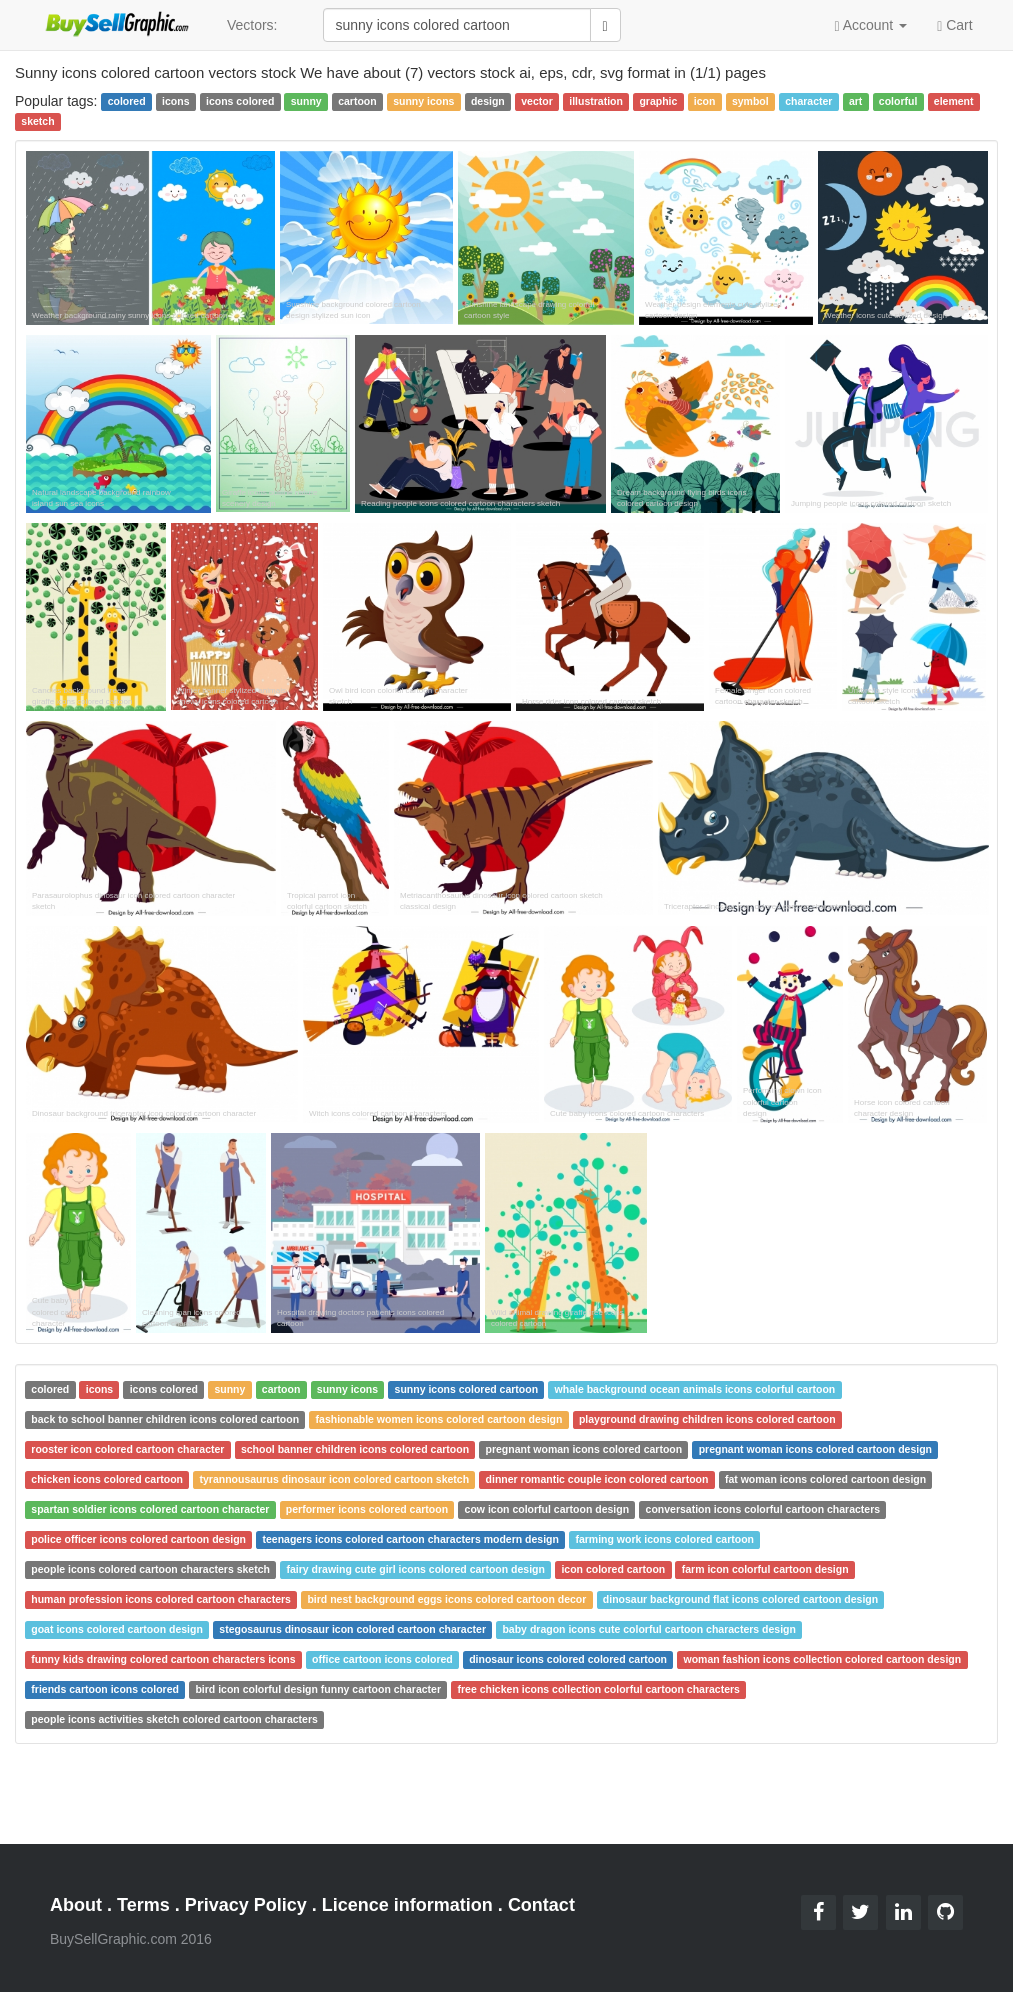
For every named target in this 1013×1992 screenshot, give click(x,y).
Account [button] (870, 25)
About (76, 1905)
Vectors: (252, 25)
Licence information (407, 1905)
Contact (541, 1905)
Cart (954, 24)
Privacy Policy (246, 1905)
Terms (143, 1905)
